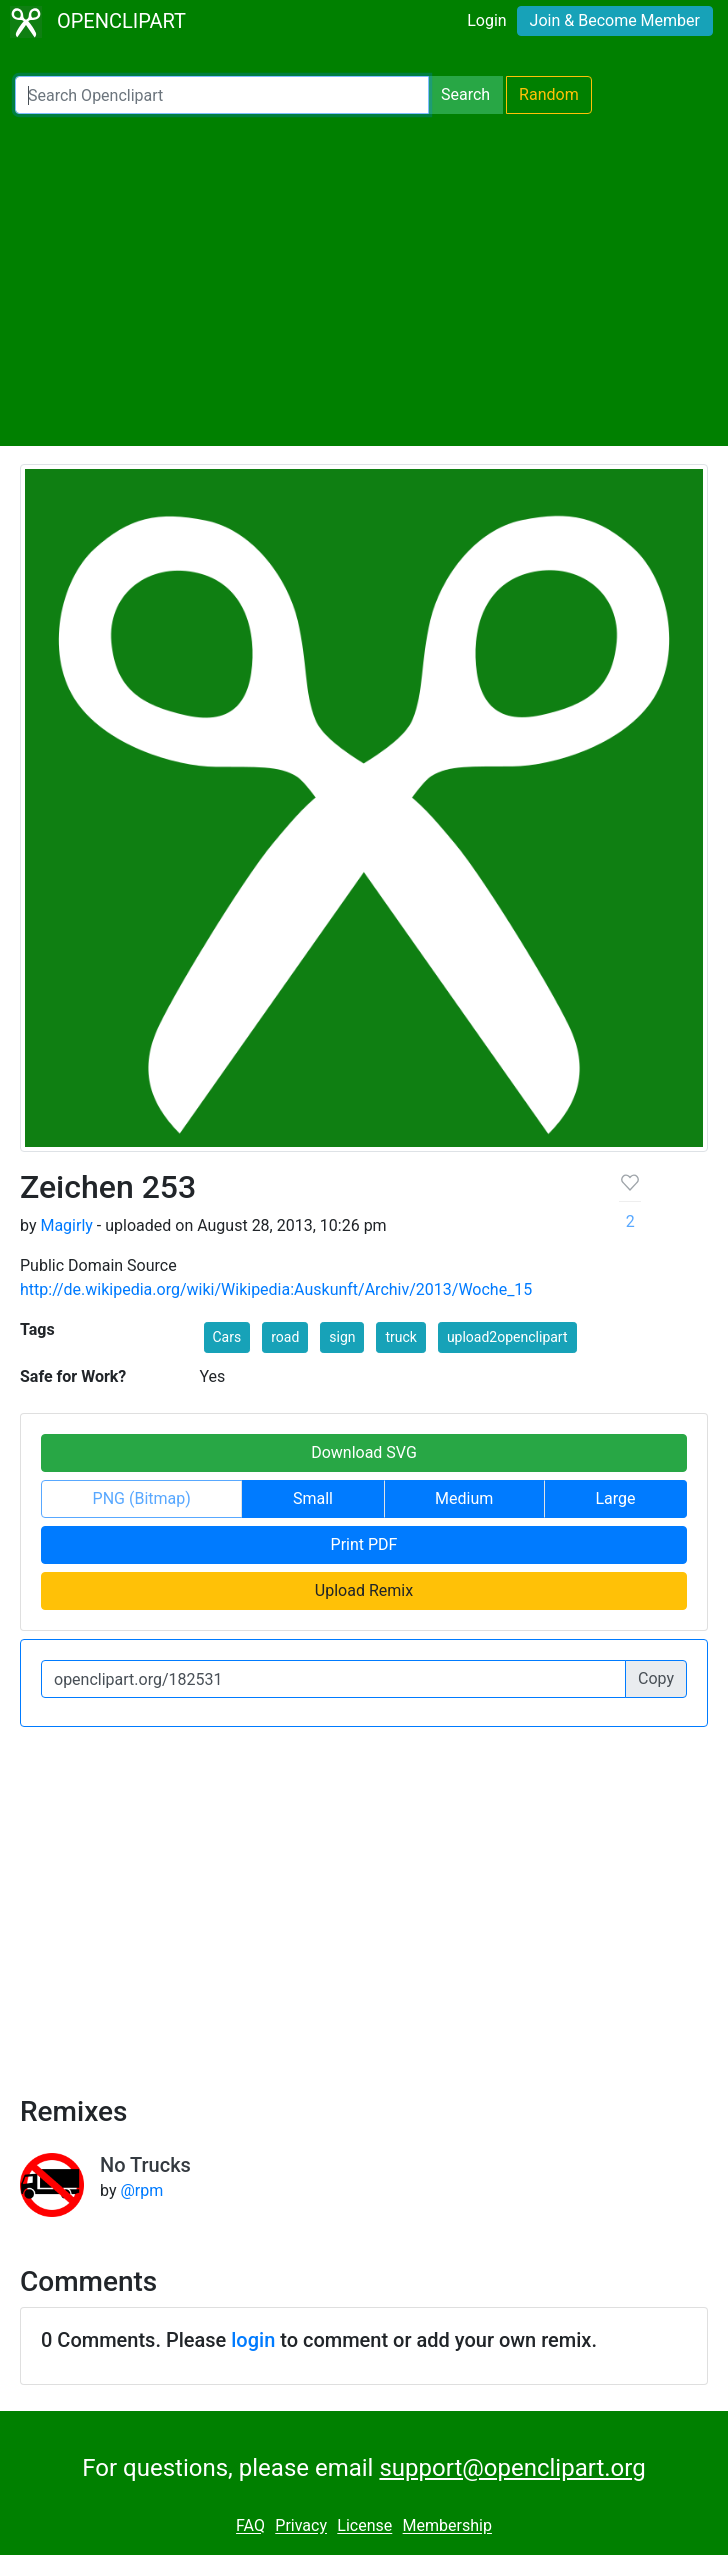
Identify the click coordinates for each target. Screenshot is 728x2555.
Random (549, 94)
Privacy (301, 2526)
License (364, 2526)
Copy (656, 1678)
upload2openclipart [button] (507, 1337)
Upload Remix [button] (364, 1590)
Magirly (66, 1225)
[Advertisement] (364, 280)
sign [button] (342, 1337)
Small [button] (313, 1498)
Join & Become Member (615, 20)
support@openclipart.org (512, 2468)
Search (465, 94)
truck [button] (400, 1337)
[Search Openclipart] (222, 95)
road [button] (285, 1337)
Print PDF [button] (364, 1544)
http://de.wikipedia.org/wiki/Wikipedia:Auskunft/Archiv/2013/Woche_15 (276, 1289)
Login (486, 20)
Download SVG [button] (364, 1452)
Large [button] (615, 1498)
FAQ (250, 2526)
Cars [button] (227, 1337)
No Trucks (145, 2165)
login (253, 2340)
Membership (447, 2526)
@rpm (141, 2190)
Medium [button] (464, 1498)
